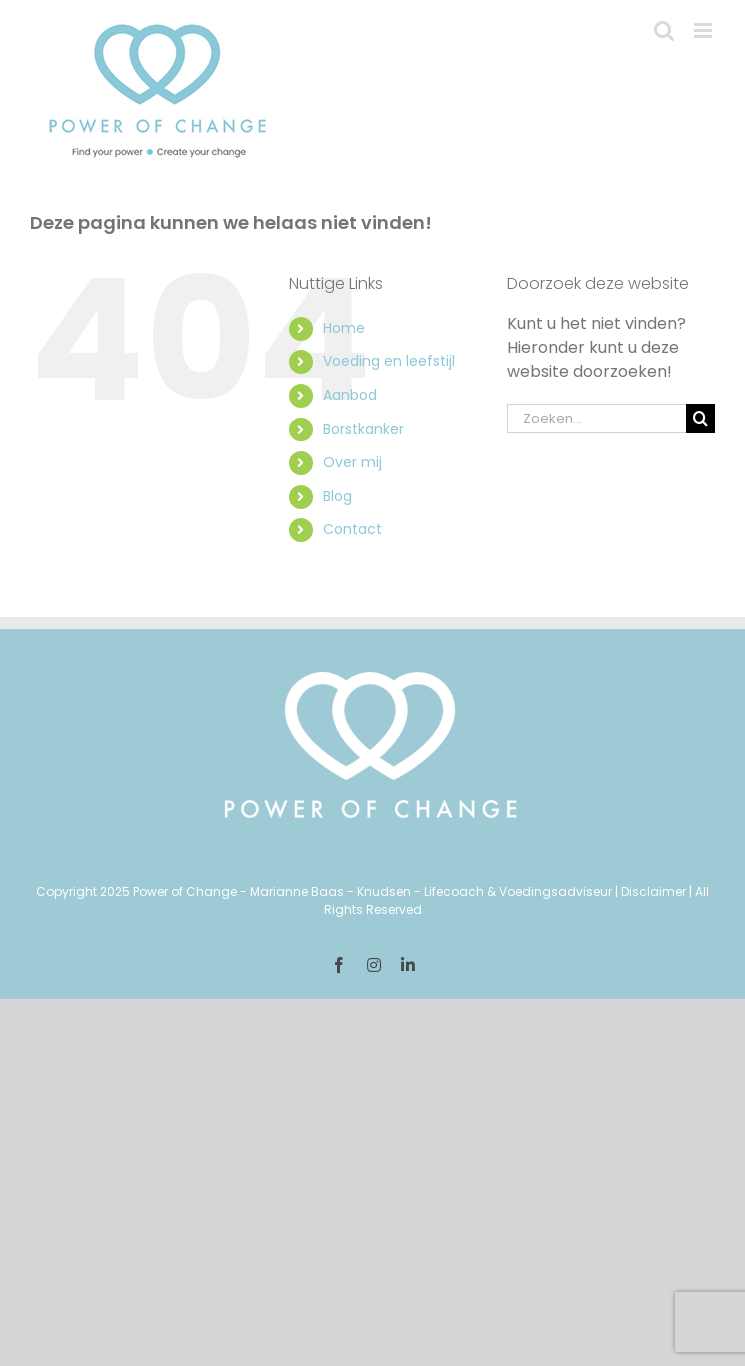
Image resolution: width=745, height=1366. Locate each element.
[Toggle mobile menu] (704, 30)
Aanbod (350, 395)
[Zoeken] (700, 418)
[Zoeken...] (596, 418)
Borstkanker (363, 429)
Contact (352, 529)
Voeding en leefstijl (389, 361)
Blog (337, 496)
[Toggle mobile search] (664, 30)
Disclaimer (653, 891)
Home (344, 328)
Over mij (352, 462)
